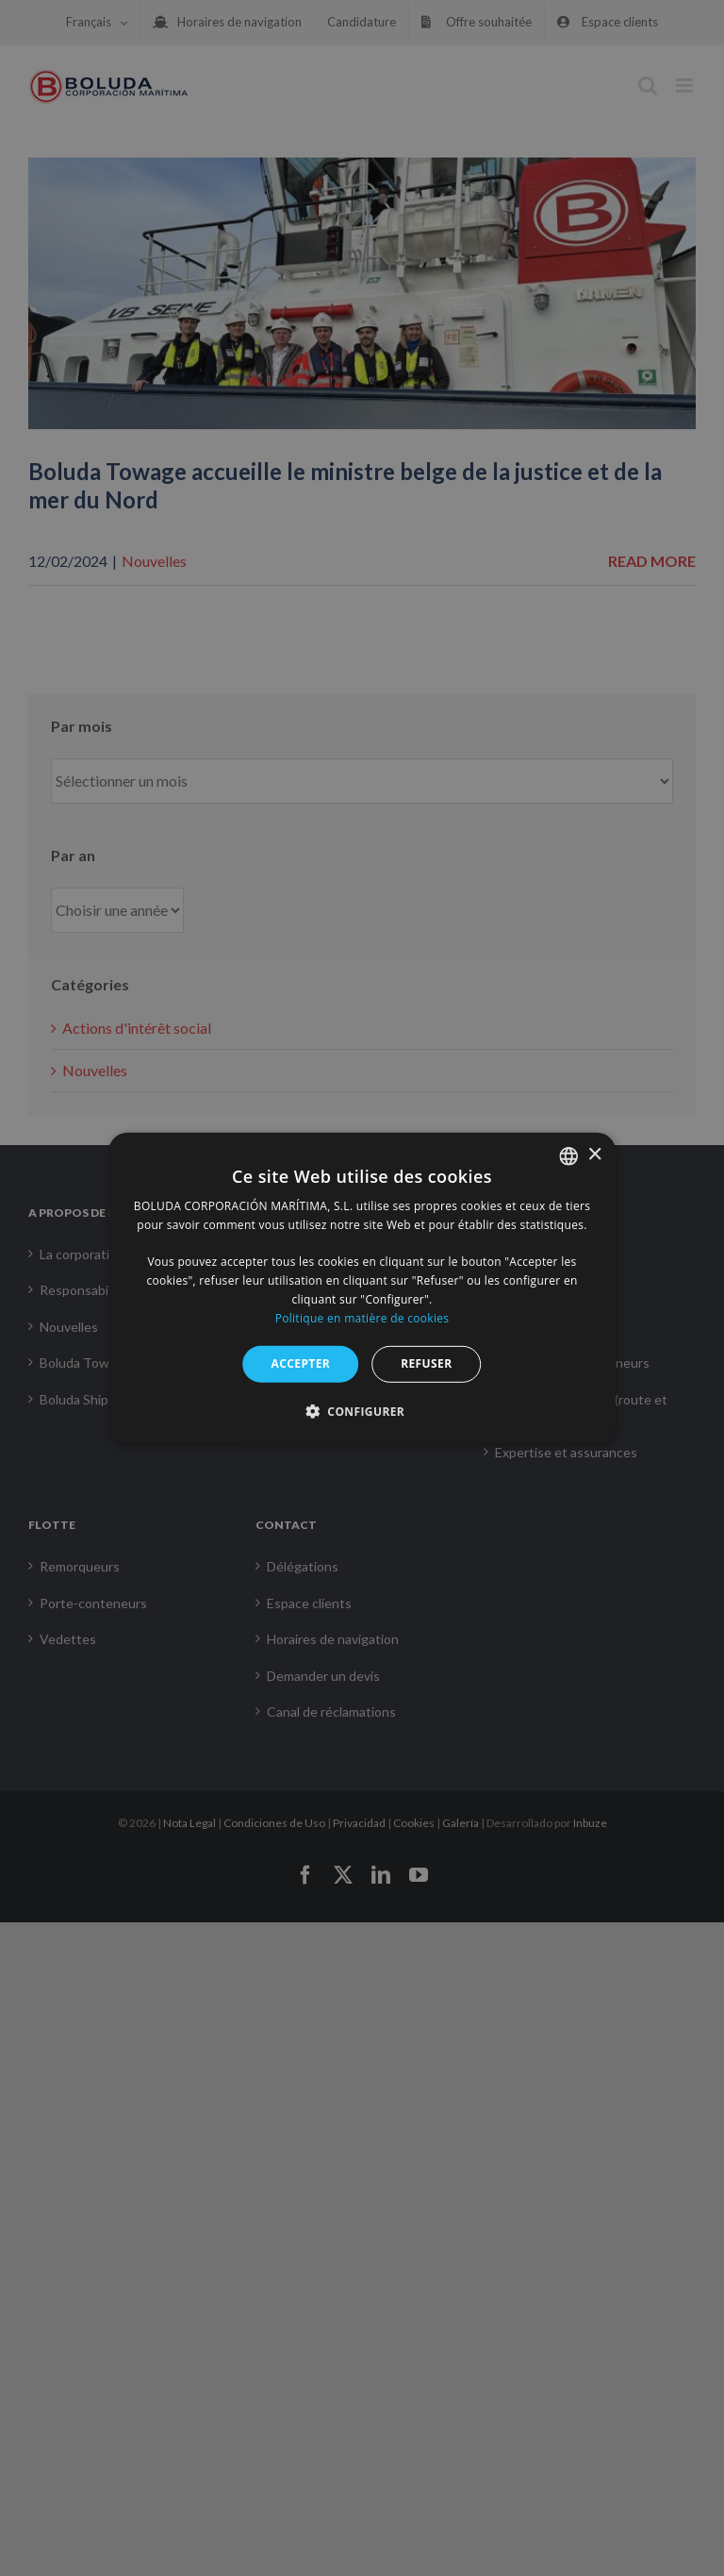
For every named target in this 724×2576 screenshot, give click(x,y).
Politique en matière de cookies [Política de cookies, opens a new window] (362, 1317)
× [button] (594, 1155)
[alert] (362, 1288)
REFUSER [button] (426, 1363)
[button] (362, 1411)
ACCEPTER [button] (301, 1363)
